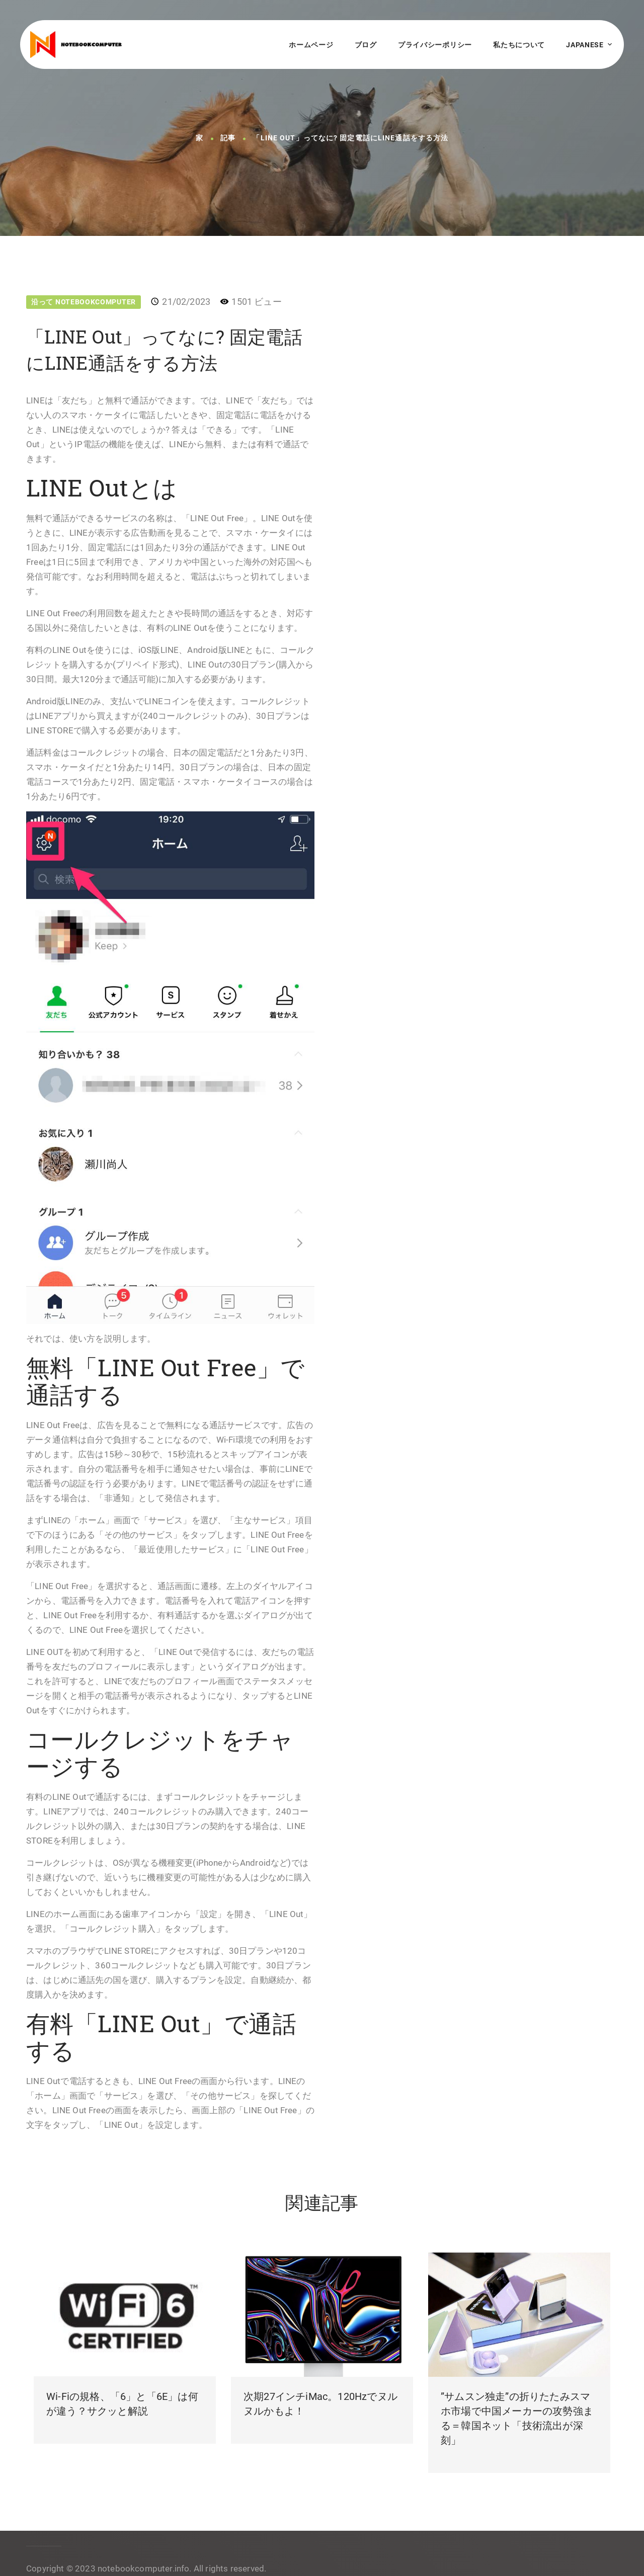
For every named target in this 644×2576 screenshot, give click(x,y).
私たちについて (519, 45)
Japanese (585, 45)
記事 (227, 138)
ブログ (366, 45)
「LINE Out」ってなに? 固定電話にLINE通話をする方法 (350, 138)
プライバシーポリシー (435, 45)
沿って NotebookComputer (83, 302)
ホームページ (311, 45)
